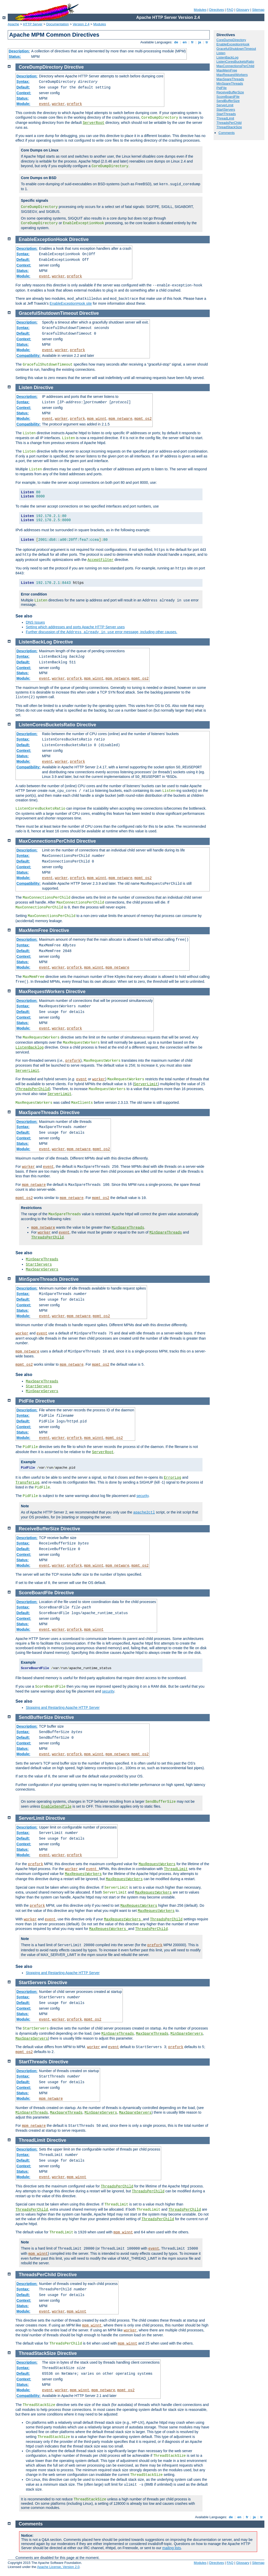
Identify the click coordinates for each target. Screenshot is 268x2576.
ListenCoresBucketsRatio (235, 61)
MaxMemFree (226, 70)
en (185, 42)
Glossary (242, 10)
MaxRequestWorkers (232, 75)
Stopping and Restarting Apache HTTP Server (63, 1707)
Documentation (57, 24)
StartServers (225, 109)
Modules (200, 10)
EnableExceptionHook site (71, 303)
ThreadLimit (225, 118)
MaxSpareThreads (230, 79)
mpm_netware (120, 419)
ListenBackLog (227, 57)
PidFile (221, 88)
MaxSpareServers (42, 1269)
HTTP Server (33, 24)
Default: (23, 87)
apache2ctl (144, 1512)
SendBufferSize (228, 101)
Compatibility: (28, 355)
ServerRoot (93, 123)
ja (199, 42)
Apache (13, 24)
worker (58, 104)
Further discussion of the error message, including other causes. (101, 632)
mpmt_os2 (143, 419)
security (142, 1496)
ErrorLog (172, 1478)
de (176, 42)
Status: (15, 56)
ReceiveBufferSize (230, 92)
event (44, 104)
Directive (74, 67)
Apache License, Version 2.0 (58, 2567)
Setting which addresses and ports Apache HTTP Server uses (75, 627)
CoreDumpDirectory (231, 40)
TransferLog (27, 1482)
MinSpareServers (42, 1391)
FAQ (230, 10)
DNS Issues (35, 622)
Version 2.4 (81, 24)
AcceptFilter (100, 560)
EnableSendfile (56, 1807)
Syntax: (23, 81)
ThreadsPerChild (229, 123)
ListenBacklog (29, 1047)
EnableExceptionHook (232, 44)
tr (207, 42)
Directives (216, 10)
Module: (23, 104)
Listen (220, 53)
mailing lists (171, 2548)
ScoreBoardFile (228, 97)
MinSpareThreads (229, 83)
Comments (226, 133)
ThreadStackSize (229, 127)
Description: (19, 51)
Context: (24, 93)
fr (192, 42)
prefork (74, 104)
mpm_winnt (97, 419)
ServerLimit (224, 105)
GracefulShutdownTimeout (236, 49)
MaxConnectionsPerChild (235, 66)
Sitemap (258, 10)
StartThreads (226, 114)
